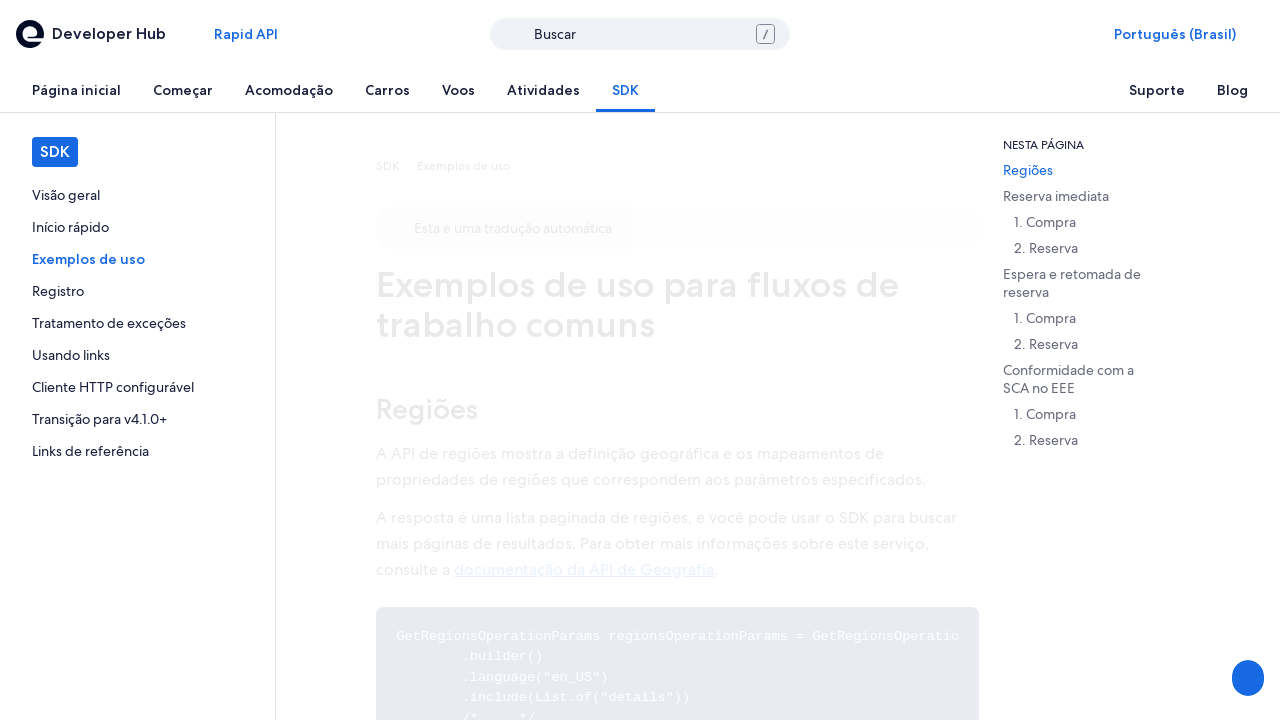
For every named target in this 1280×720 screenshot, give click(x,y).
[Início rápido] (137, 227)
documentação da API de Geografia (584, 569)
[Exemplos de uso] (137, 259)
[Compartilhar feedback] (1246, 678)
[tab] (76, 90)
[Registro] (137, 291)
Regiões (427, 409)
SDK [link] (387, 166)
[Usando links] (137, 355)
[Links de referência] (137, 451)
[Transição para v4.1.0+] (137, 419)
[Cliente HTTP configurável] (137, 387)
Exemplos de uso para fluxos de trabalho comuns (637, 304)
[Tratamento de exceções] (137, 323)
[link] (137, 195)
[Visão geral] (137, 195)
